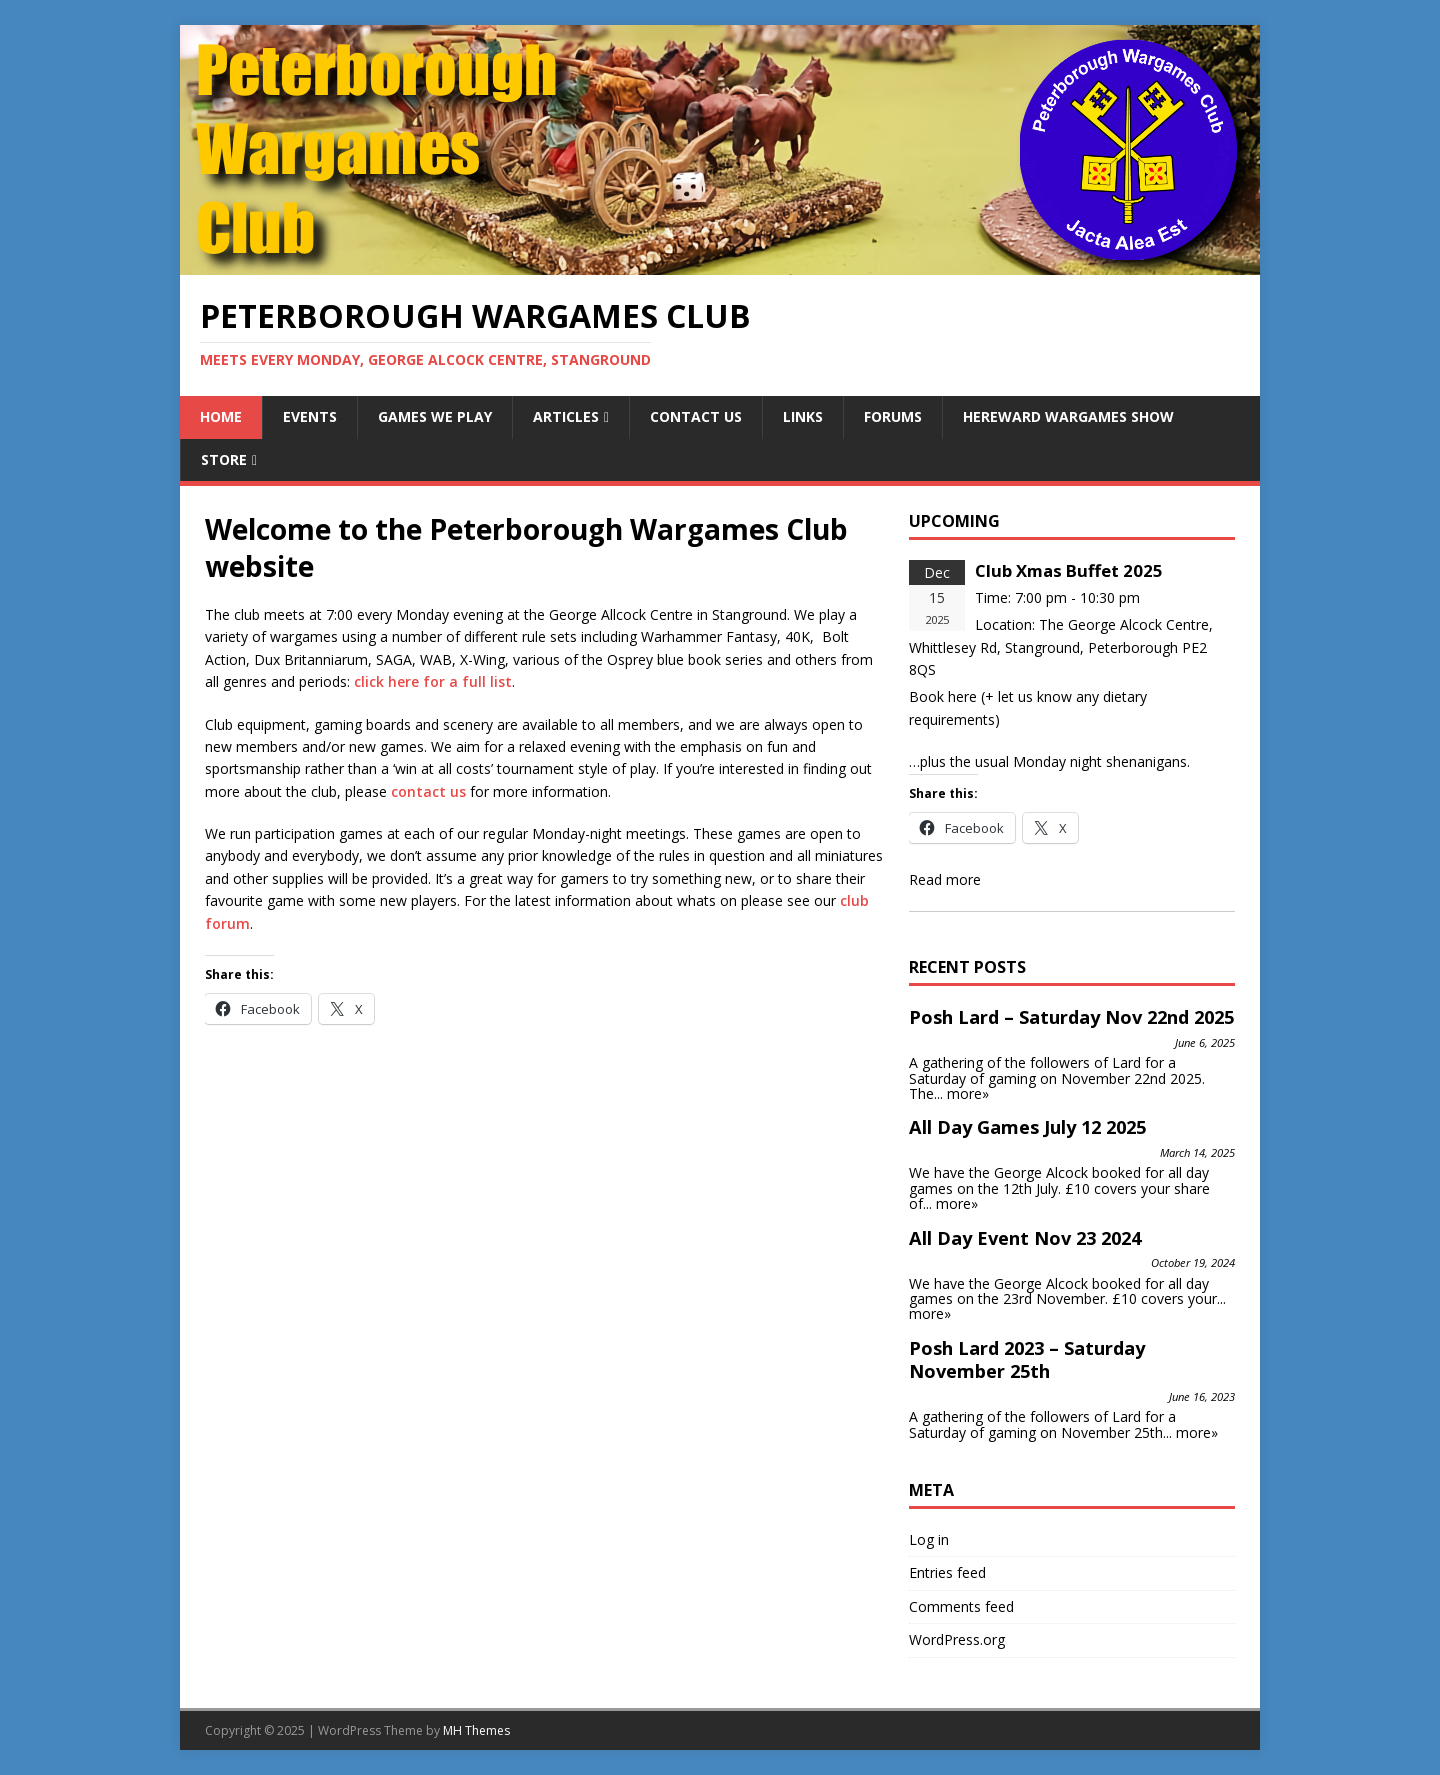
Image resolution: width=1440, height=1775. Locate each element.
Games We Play (435, 416)
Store (224, 459)
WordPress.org (957, 1639)
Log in (929, 1539)
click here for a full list (433, 681)
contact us (428, 791)
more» (968, 1093)
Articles (566, 416)
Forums (893, 416)
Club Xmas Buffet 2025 (1069, 570)
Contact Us (696, 416)
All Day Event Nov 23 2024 (1025, 1238)
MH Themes (476, 1730)
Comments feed (961, 1606)
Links (803, 416)
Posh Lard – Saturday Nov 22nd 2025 (1071, 1017)
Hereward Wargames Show (1068, 416)
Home (221, 416)
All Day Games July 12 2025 (1027, 1127)
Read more (945, 879)
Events (310, 416)
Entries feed (947, 1572)
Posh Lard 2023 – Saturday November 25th (1027, 1360)
